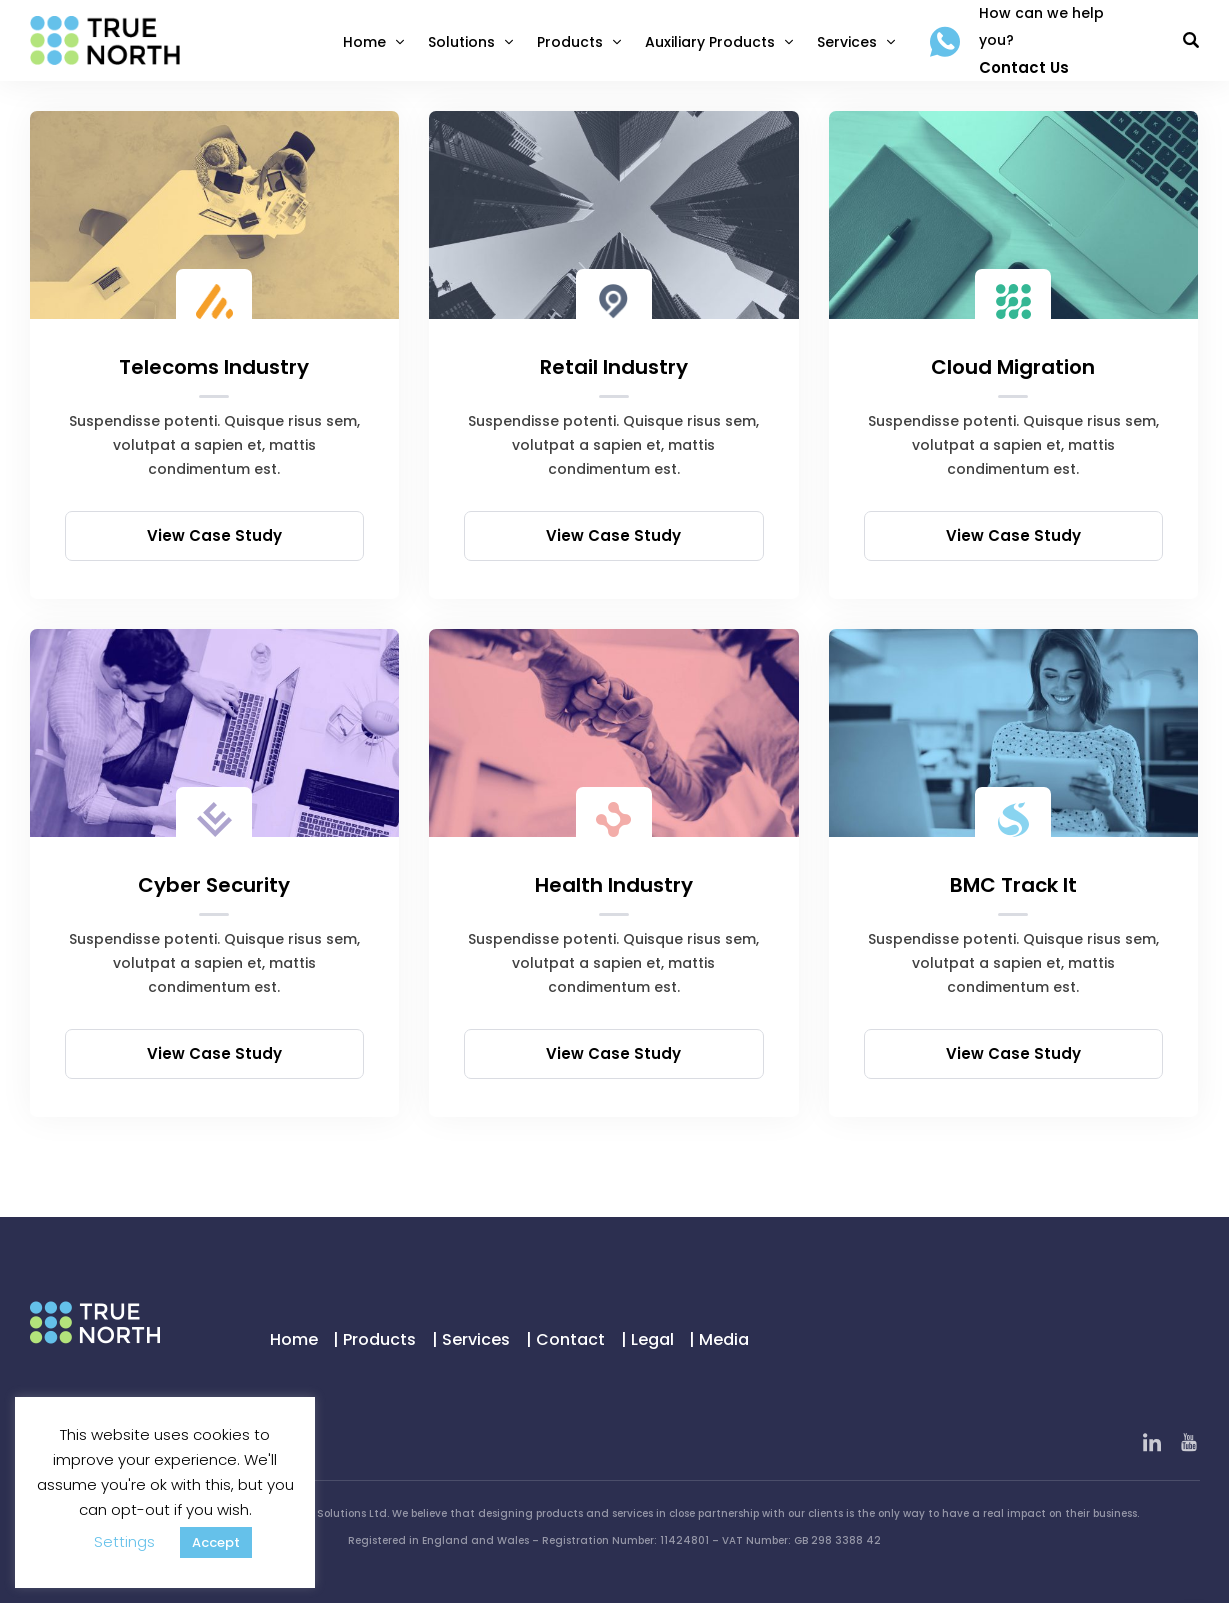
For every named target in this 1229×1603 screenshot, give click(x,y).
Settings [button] (124, 1541)
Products (570, 42)
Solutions (461, 42)
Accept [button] (216, 1542)
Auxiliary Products (710, 42)
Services (847, 42)
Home (364, 42)
